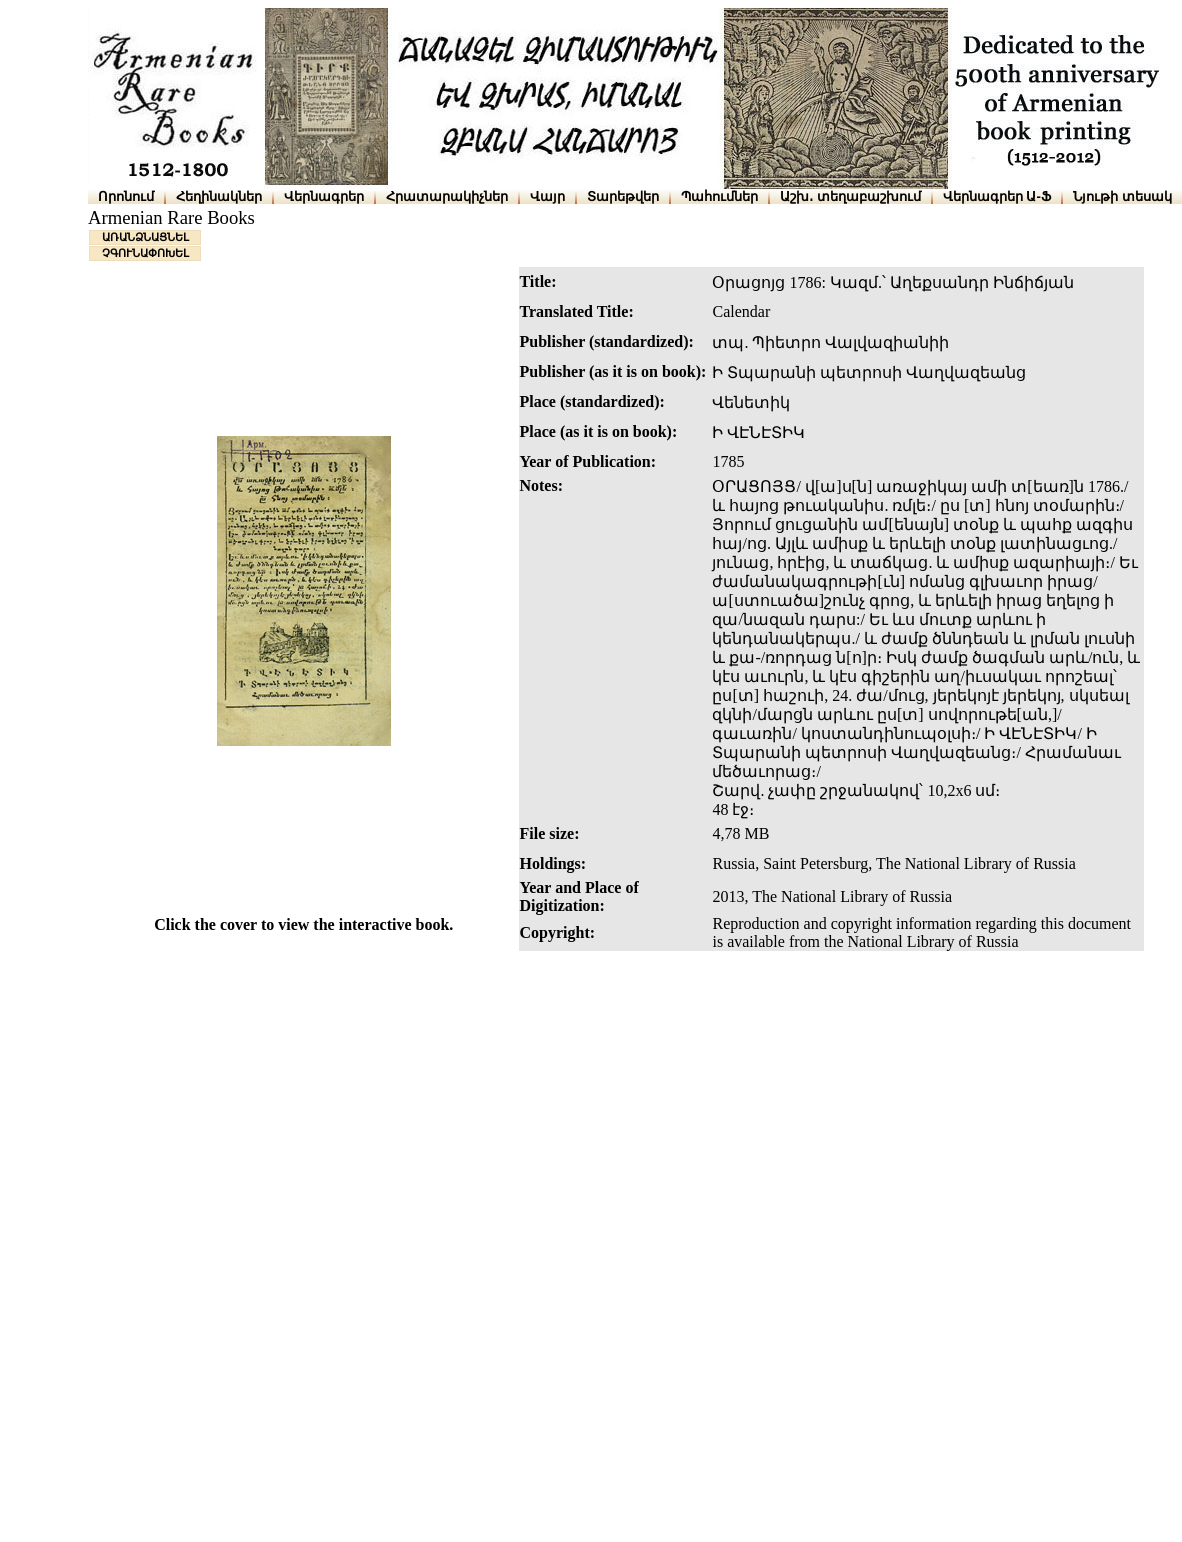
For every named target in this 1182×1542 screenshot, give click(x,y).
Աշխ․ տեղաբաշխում (850, 196)
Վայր (547, 196)
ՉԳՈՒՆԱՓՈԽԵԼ (145, 253)
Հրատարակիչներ (447, 196)
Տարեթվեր (623, 196)
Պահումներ (719, 196)
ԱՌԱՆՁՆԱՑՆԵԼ (145, 237)
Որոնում (126, 196)
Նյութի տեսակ (1122, 196)
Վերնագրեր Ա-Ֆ (997, 196)
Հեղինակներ (219, 196)
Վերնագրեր (324, 196)
